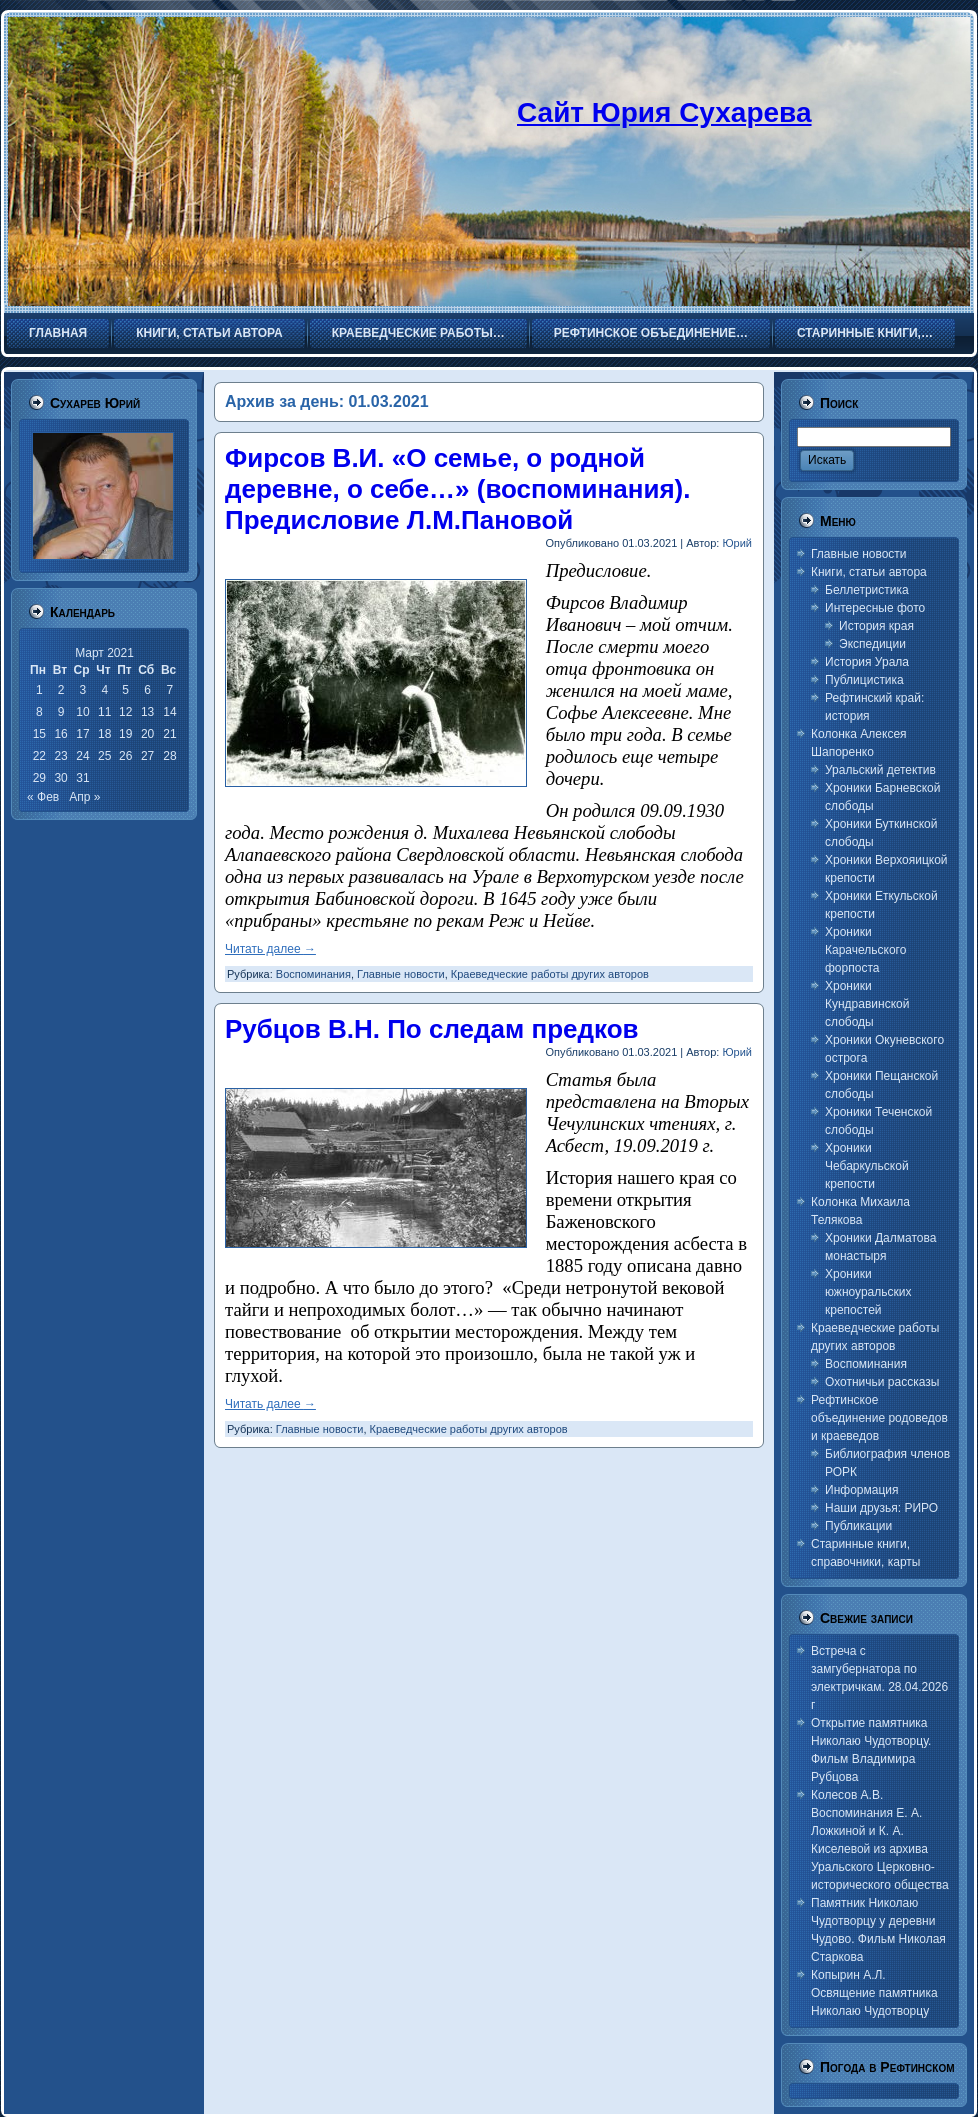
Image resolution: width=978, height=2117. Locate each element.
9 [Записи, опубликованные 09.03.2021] (61, 712)
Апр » (84, 797)
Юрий (737, 543)
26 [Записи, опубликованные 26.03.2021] (125, 756)
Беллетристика (867, 590)
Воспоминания (313, 974)
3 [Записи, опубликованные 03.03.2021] (83, 690)
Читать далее (270, 949)
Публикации (858, 1526)
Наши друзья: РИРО (881, 1508)
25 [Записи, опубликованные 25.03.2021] (104, 756)
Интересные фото (875, 608)
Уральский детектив (880, 770)
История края (876, 626)
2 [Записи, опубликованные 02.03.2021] (61, 690)
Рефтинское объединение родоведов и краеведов (879, 1418)
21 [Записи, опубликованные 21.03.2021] (169, 734)
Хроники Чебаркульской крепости (867, 1166)
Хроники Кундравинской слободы (867, 1004)
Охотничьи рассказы (882, 1382)
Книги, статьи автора (869, 572)
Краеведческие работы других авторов (550, 974)
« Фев (43, 797)
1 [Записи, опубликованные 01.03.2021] (39, 690)
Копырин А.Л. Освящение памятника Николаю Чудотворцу (874, 1993)
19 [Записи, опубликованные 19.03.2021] (125, 734)
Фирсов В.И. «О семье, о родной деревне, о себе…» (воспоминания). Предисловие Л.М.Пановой (457, 489)
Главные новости (401, 974)
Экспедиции (872, 644)
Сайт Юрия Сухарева (664, 112)
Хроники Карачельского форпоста (865, 950)
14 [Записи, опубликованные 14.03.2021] (169, 712)
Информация (861, 1490)
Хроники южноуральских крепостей (868, 1292)
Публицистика (864, 680)
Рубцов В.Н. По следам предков (432, 1029)
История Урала (867, 662)
